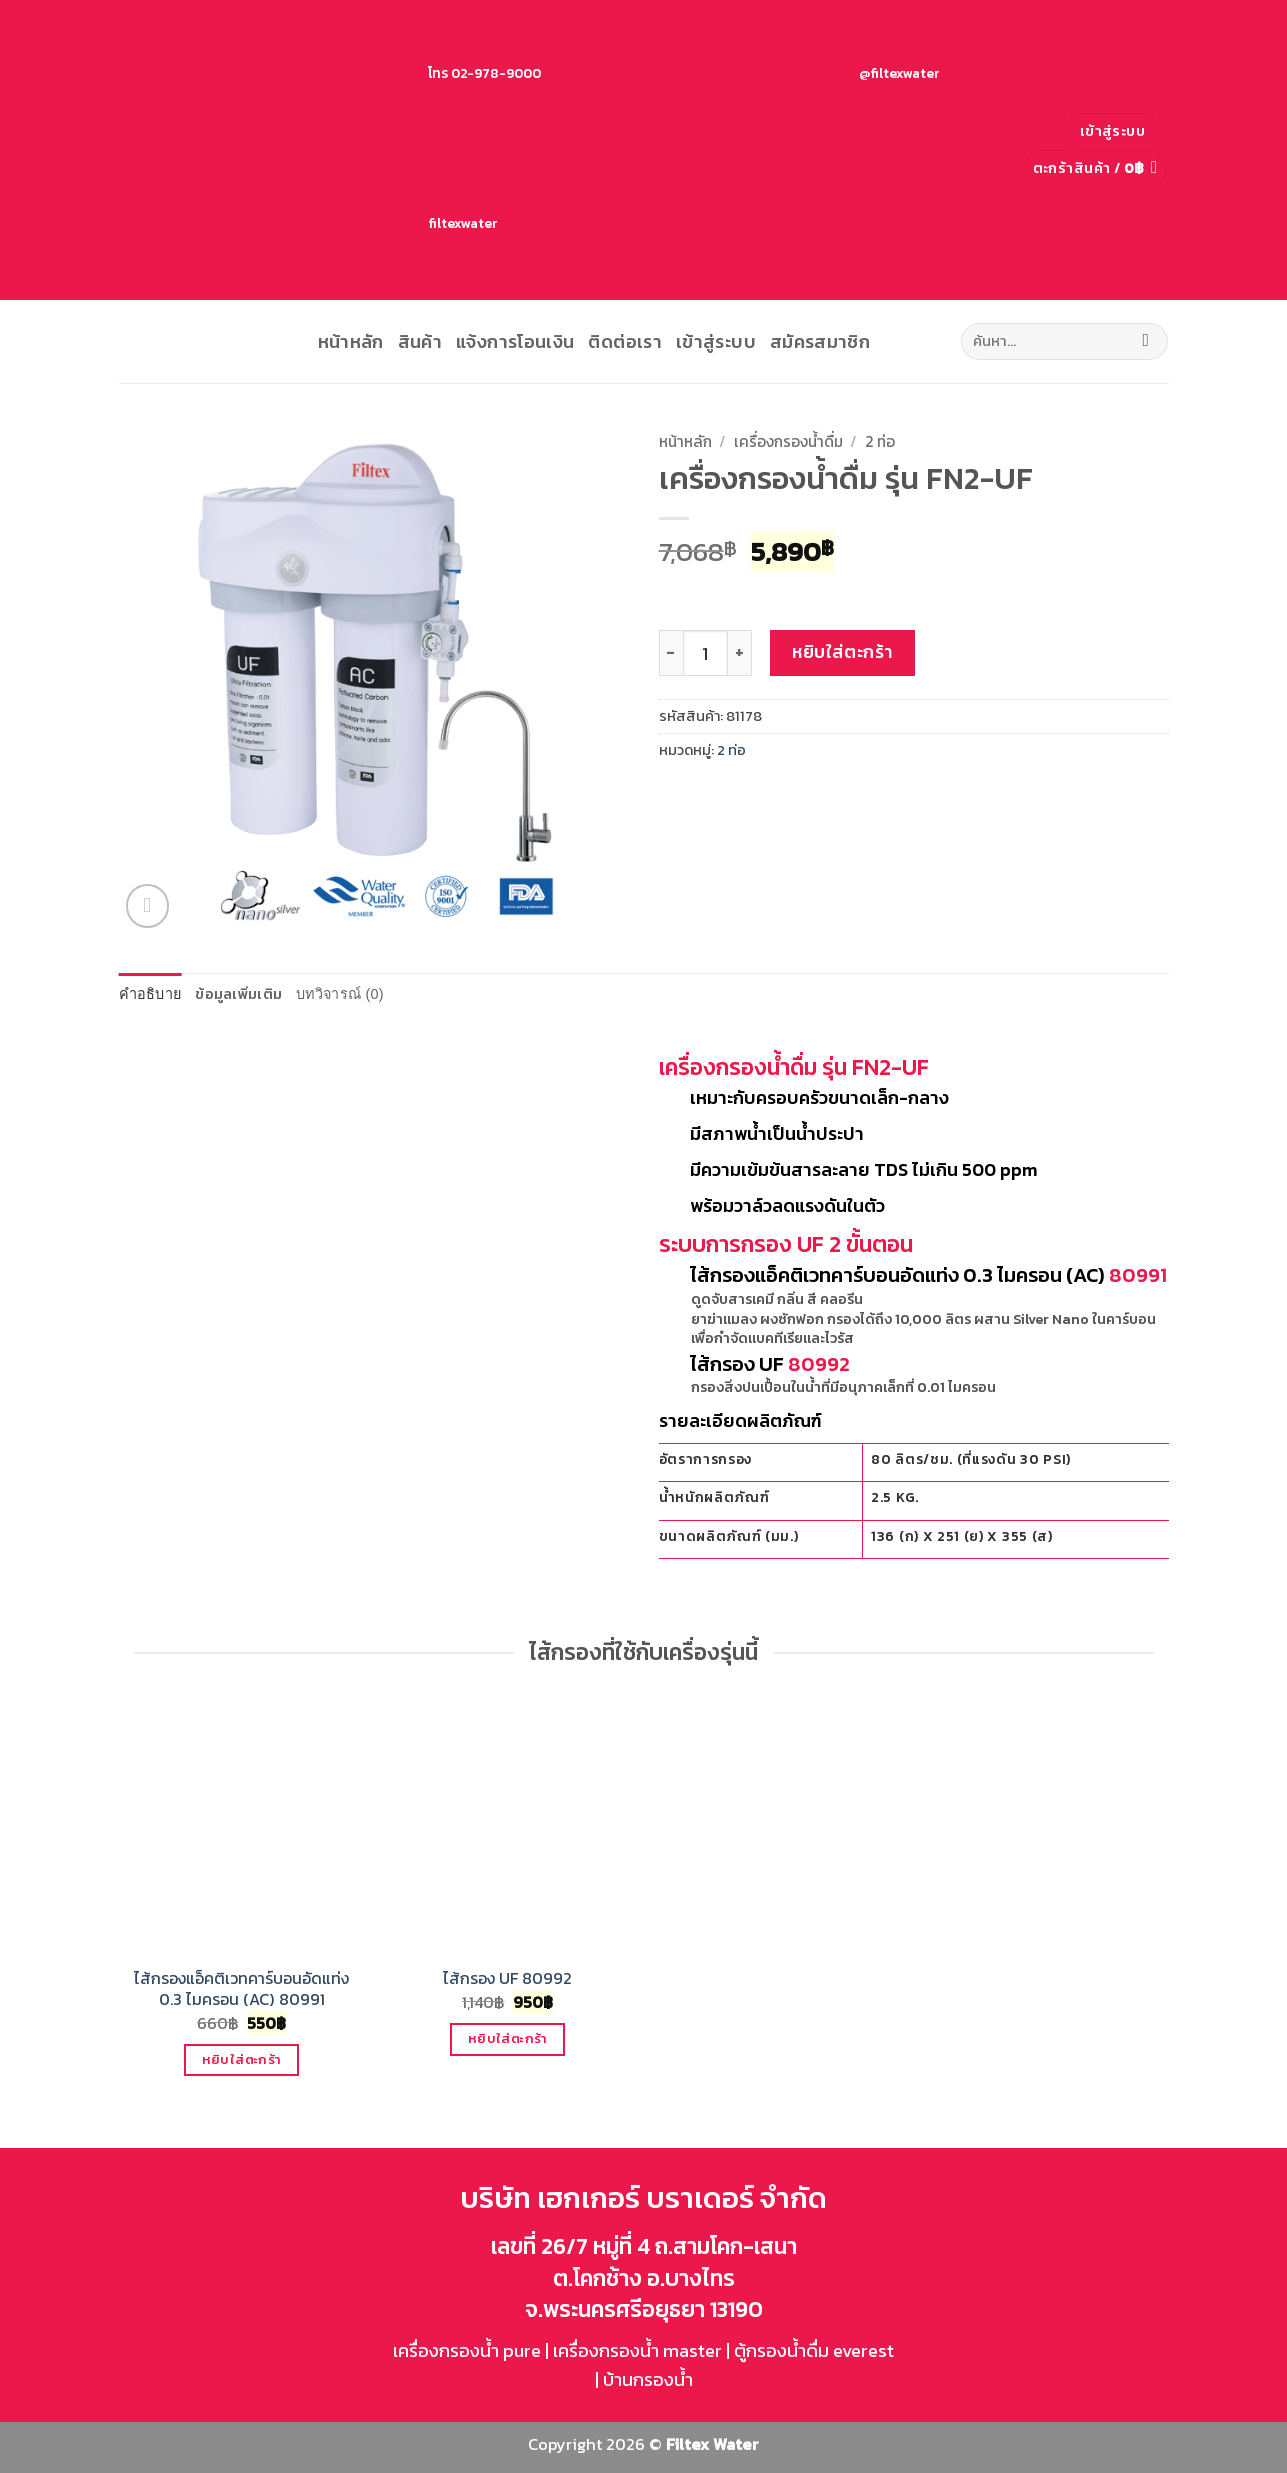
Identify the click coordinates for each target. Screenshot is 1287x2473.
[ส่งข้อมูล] (1145, 342)
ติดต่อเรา (625, 341)
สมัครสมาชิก (820, 341)
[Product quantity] (705, 652)
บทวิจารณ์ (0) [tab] (340, 994)
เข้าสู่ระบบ (716, 341)
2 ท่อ (880, 441)
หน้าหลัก (351, 341)
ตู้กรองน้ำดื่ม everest (814, 2350)
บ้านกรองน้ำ (648, 2379)
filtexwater (311, 223)
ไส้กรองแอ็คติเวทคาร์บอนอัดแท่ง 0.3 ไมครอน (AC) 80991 (241, 1989)
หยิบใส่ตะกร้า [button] (242, 2059)
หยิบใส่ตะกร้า (842, 652)
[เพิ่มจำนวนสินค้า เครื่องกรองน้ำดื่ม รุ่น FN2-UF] (740, 652)
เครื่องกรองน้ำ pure (467, 2350)
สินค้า (420, 341)
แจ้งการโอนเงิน (515, 341)
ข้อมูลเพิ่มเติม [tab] (238, 994)
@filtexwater (748, 73)
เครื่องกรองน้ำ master (637, 2350)
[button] (1112, 131)
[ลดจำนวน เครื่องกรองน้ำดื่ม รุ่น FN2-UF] (671, 652)
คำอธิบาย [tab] (150, 994)
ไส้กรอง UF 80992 (507, 1978)
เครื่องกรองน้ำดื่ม (788, 441)
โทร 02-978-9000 (334, 73)
